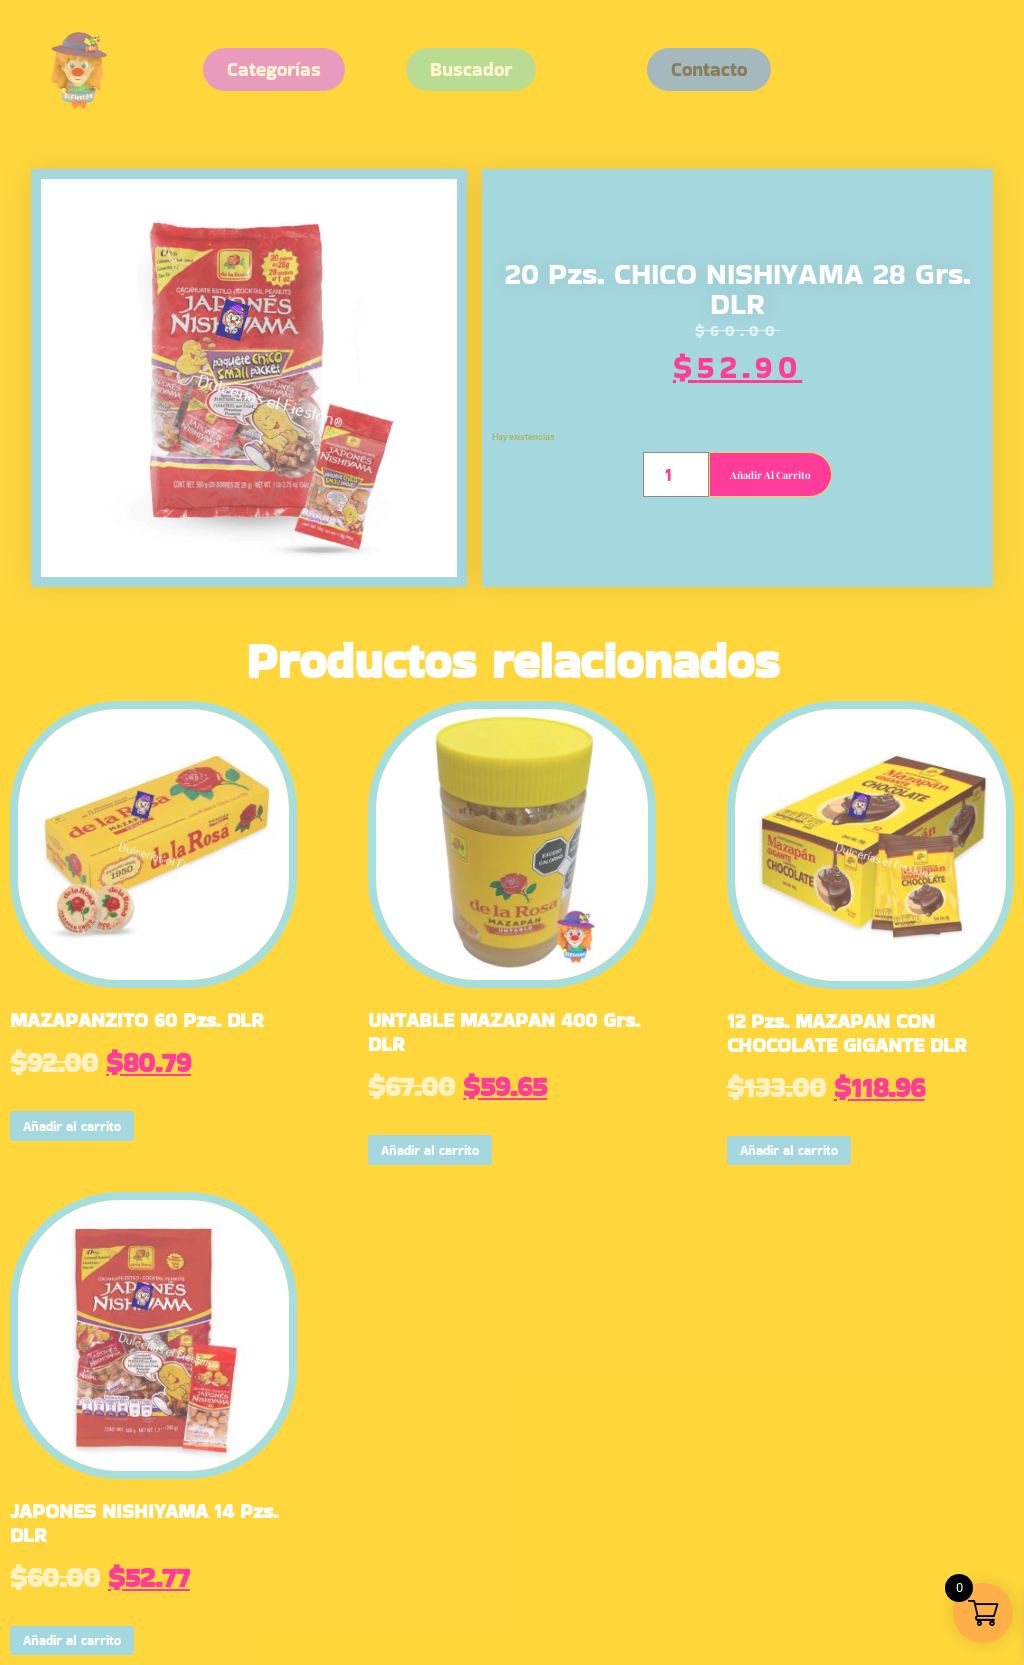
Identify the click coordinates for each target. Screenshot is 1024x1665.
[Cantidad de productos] (675, 474)
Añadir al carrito (770, 475)
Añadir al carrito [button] (72, 1126)
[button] (709, 69)
